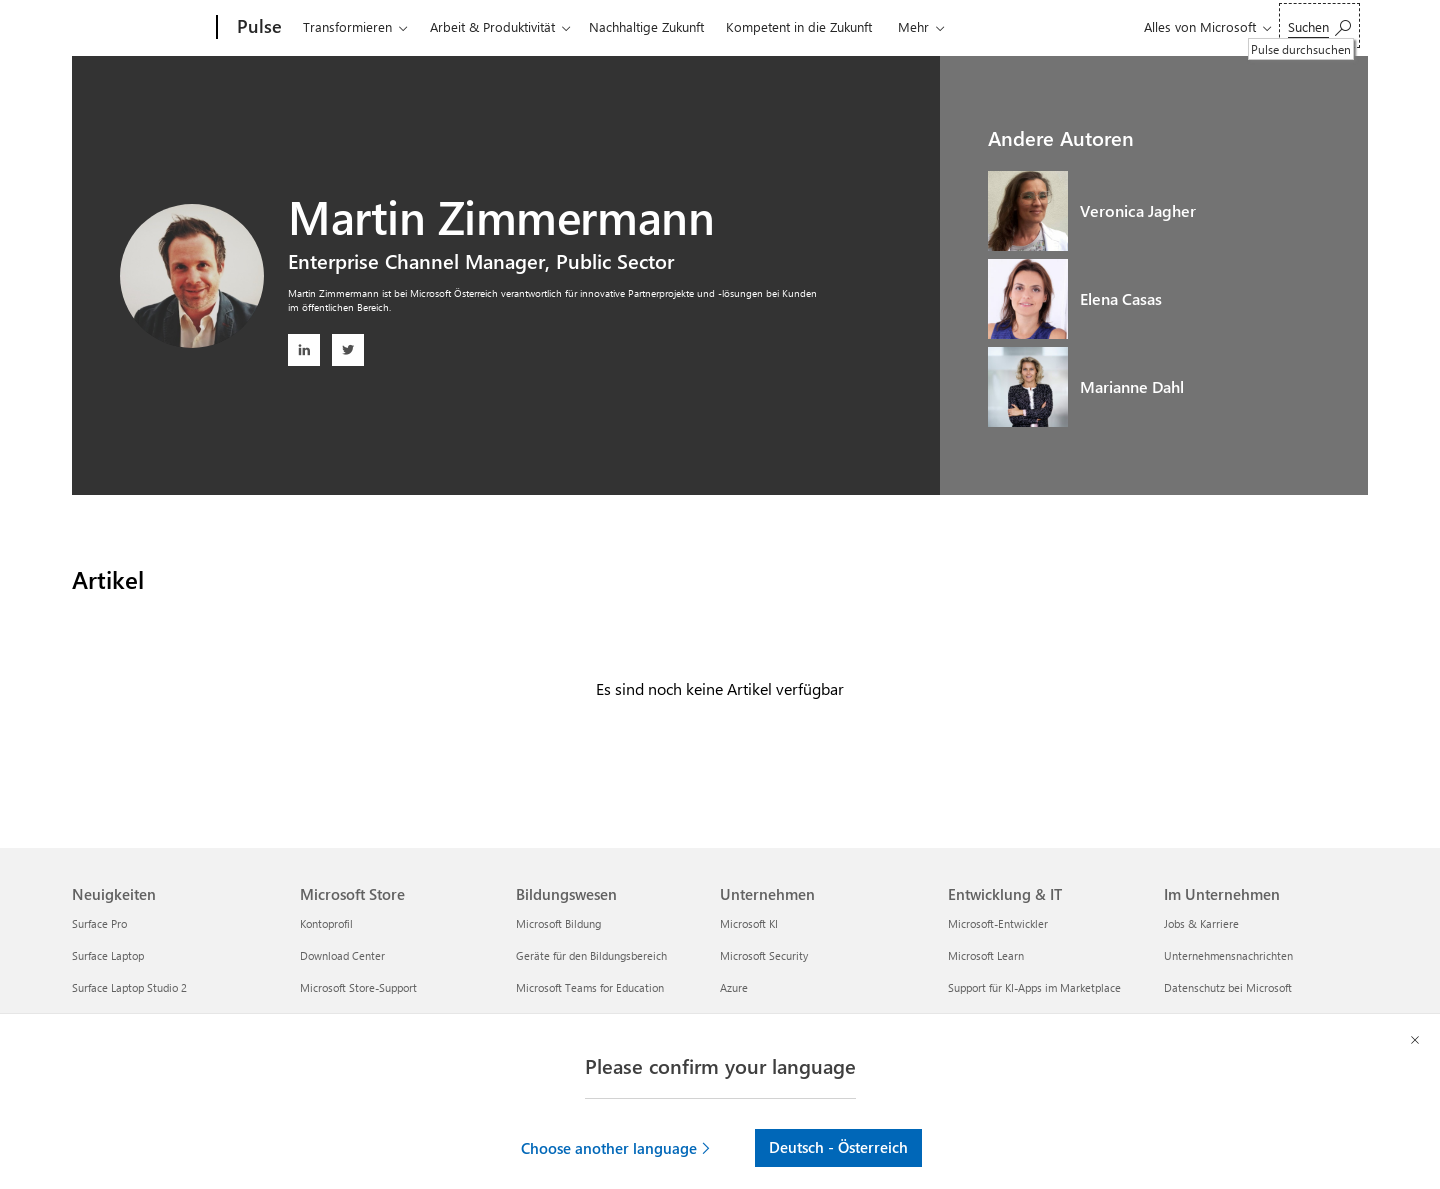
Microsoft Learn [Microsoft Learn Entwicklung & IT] (986, 955)
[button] (617, 1122)
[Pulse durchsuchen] (1319, 25)
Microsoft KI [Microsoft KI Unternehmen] (749, 923)
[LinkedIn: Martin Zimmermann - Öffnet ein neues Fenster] (304, 350)
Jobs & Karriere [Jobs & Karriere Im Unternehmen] (1201, 923)
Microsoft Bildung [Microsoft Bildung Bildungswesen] (558, 923)
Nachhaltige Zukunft (646, 26)
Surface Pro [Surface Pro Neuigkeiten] (99, 923)
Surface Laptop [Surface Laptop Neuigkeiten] (108, 955)
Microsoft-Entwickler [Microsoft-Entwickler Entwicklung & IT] (998, 923)
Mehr (913, 26)
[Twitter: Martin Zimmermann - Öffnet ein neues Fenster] (348, 350)
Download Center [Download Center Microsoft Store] (342, 955)
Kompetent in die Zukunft (799, 26)
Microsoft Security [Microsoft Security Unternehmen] (764, 955)
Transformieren (347, 26)
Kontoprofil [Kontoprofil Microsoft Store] (326, 923)
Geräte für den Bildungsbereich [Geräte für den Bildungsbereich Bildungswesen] (591, 955)
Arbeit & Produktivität (492, 26)
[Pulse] (257, 28)
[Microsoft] (140, 28)
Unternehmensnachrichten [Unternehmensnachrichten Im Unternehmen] (1228, 955)
